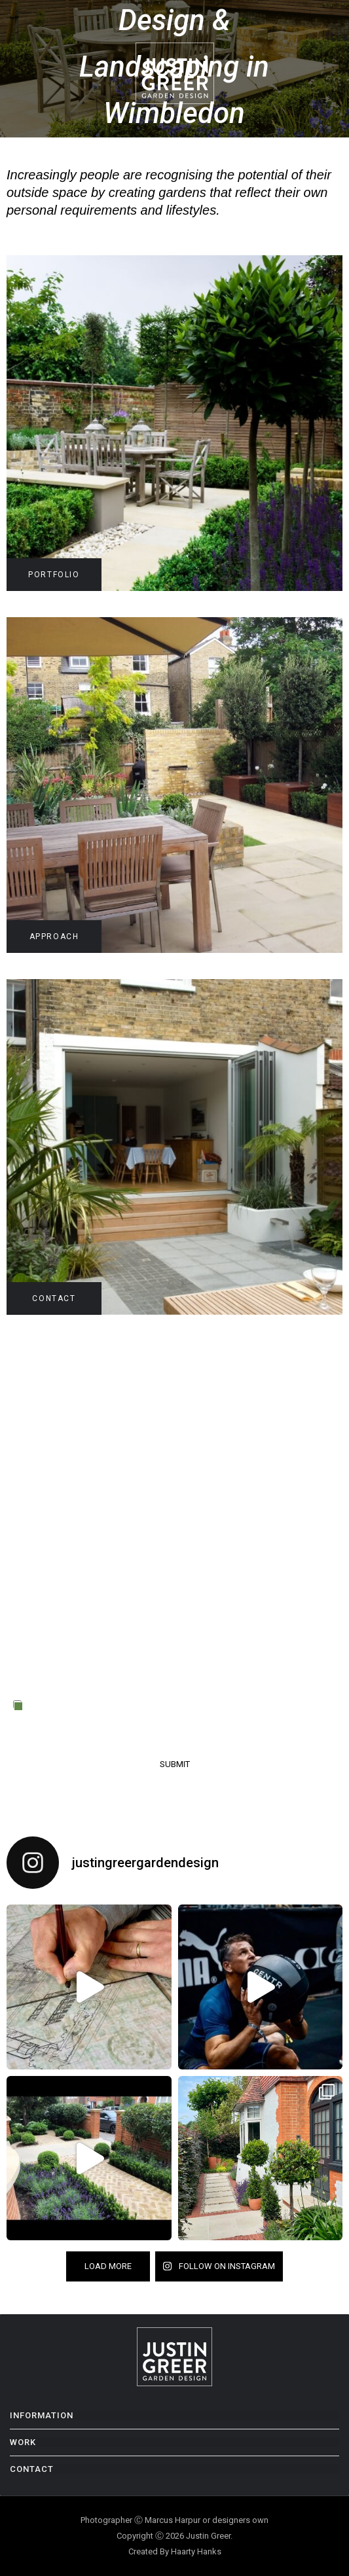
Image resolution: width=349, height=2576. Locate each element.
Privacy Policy (73, 1721)
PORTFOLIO (53, 574)
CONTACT (53, 1298)
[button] (335, 71)
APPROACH (54, 936)
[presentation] (112, 1655)
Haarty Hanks (196, 2551)
